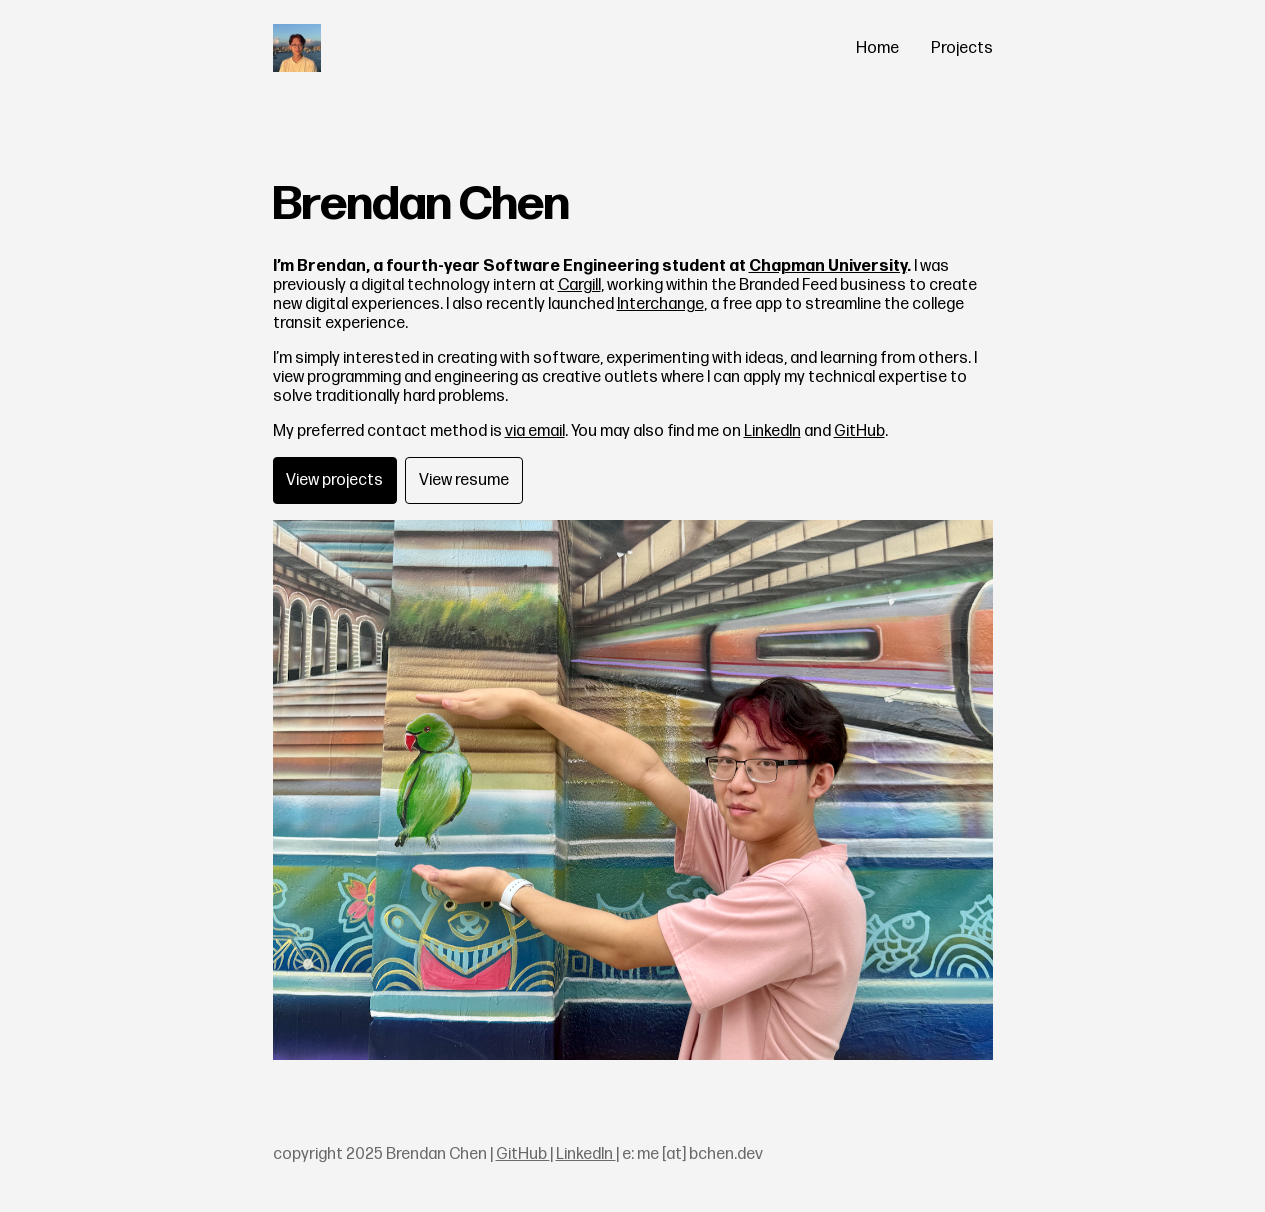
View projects (334, 480)
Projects (962, 48)
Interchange (660, 304)
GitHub (859, 431)
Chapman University (828, 266)
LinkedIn (772, 431)
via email (535, 431)
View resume (464, 480)
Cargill (579, 285)
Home (877, 48)
